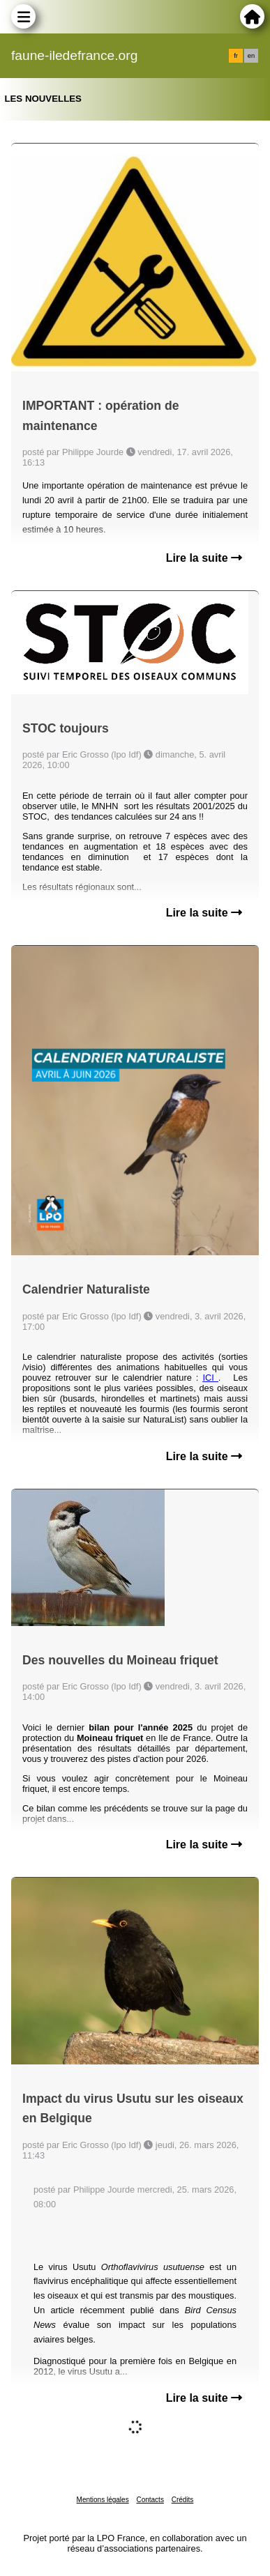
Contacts (149, 2500)
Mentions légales (103, 2500)
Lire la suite (204, 558)
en (251, 55)
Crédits (183, 2500)
